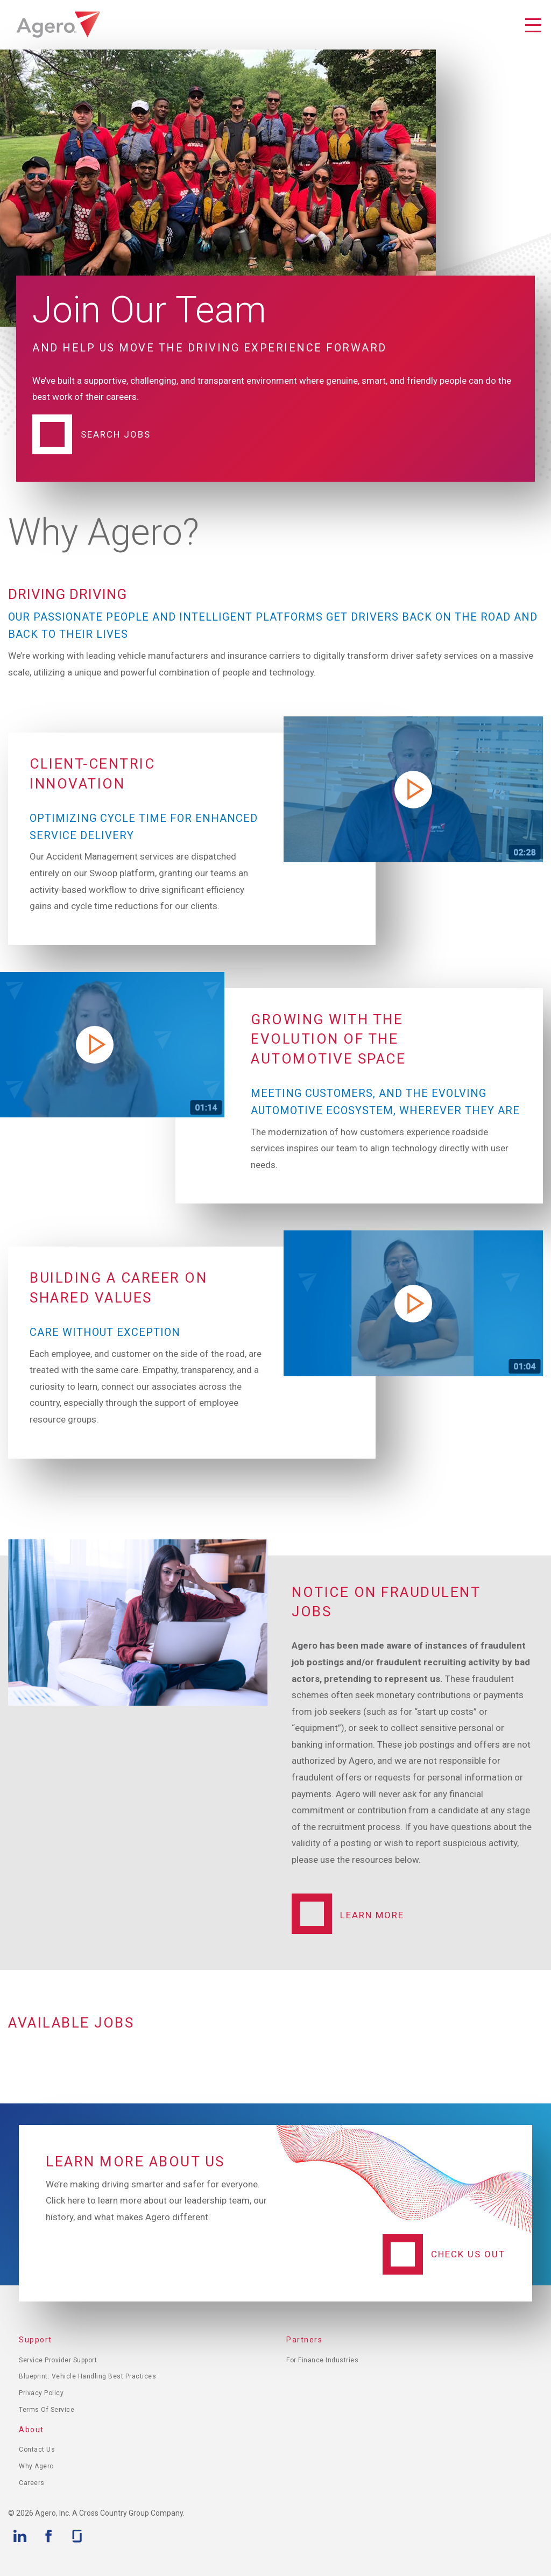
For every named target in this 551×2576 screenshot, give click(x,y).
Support (35, 2339)
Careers (32, 2483)
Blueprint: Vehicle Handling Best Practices (87, 2376)
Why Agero (36, 2466)
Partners (304, 2339)
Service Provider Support (58, 2360)
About (31, 2429)
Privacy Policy (41, 2393)
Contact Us (37, 2449)
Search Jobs (116, 434)
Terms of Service (46, 2409)
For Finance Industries (322, 2360)
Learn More (372, 1915)
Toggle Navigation (533, 26)
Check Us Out (468, 2254)
